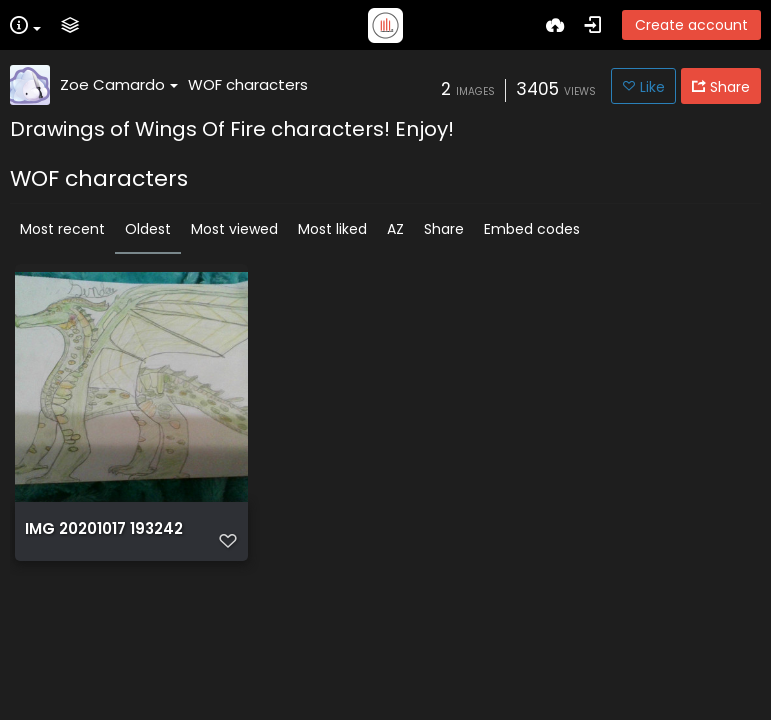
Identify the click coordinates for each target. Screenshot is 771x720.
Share (444, 229)
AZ (395, 229)
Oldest (148, 229)
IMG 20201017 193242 (104, 529)
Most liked (332, 229)
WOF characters (248, 84)
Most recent (62, 229)
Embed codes (532, 229)
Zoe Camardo (119, 84)
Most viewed (234, 229)
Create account (691, 25)
